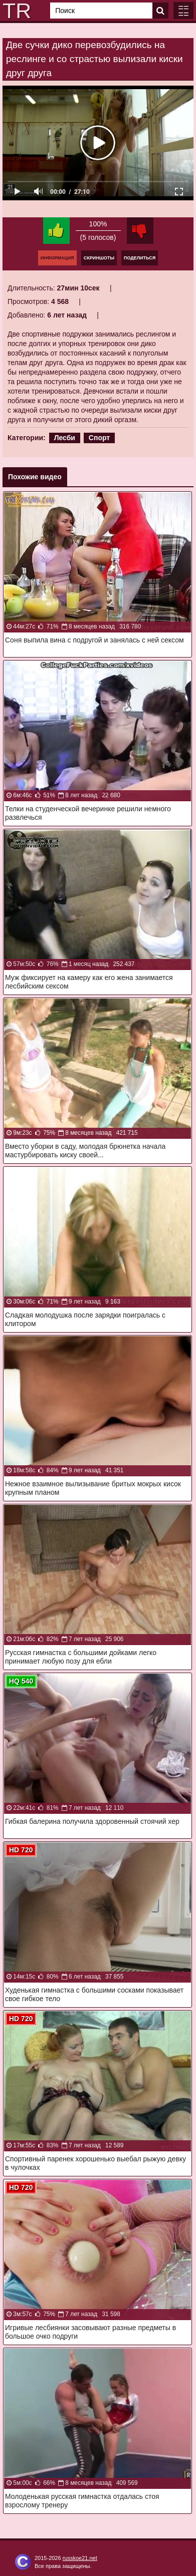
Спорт (99, 438)
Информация (57, 257)
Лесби (64, 438)
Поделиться (139, 257)
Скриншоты (99, 257)
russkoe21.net (80, 2558)
